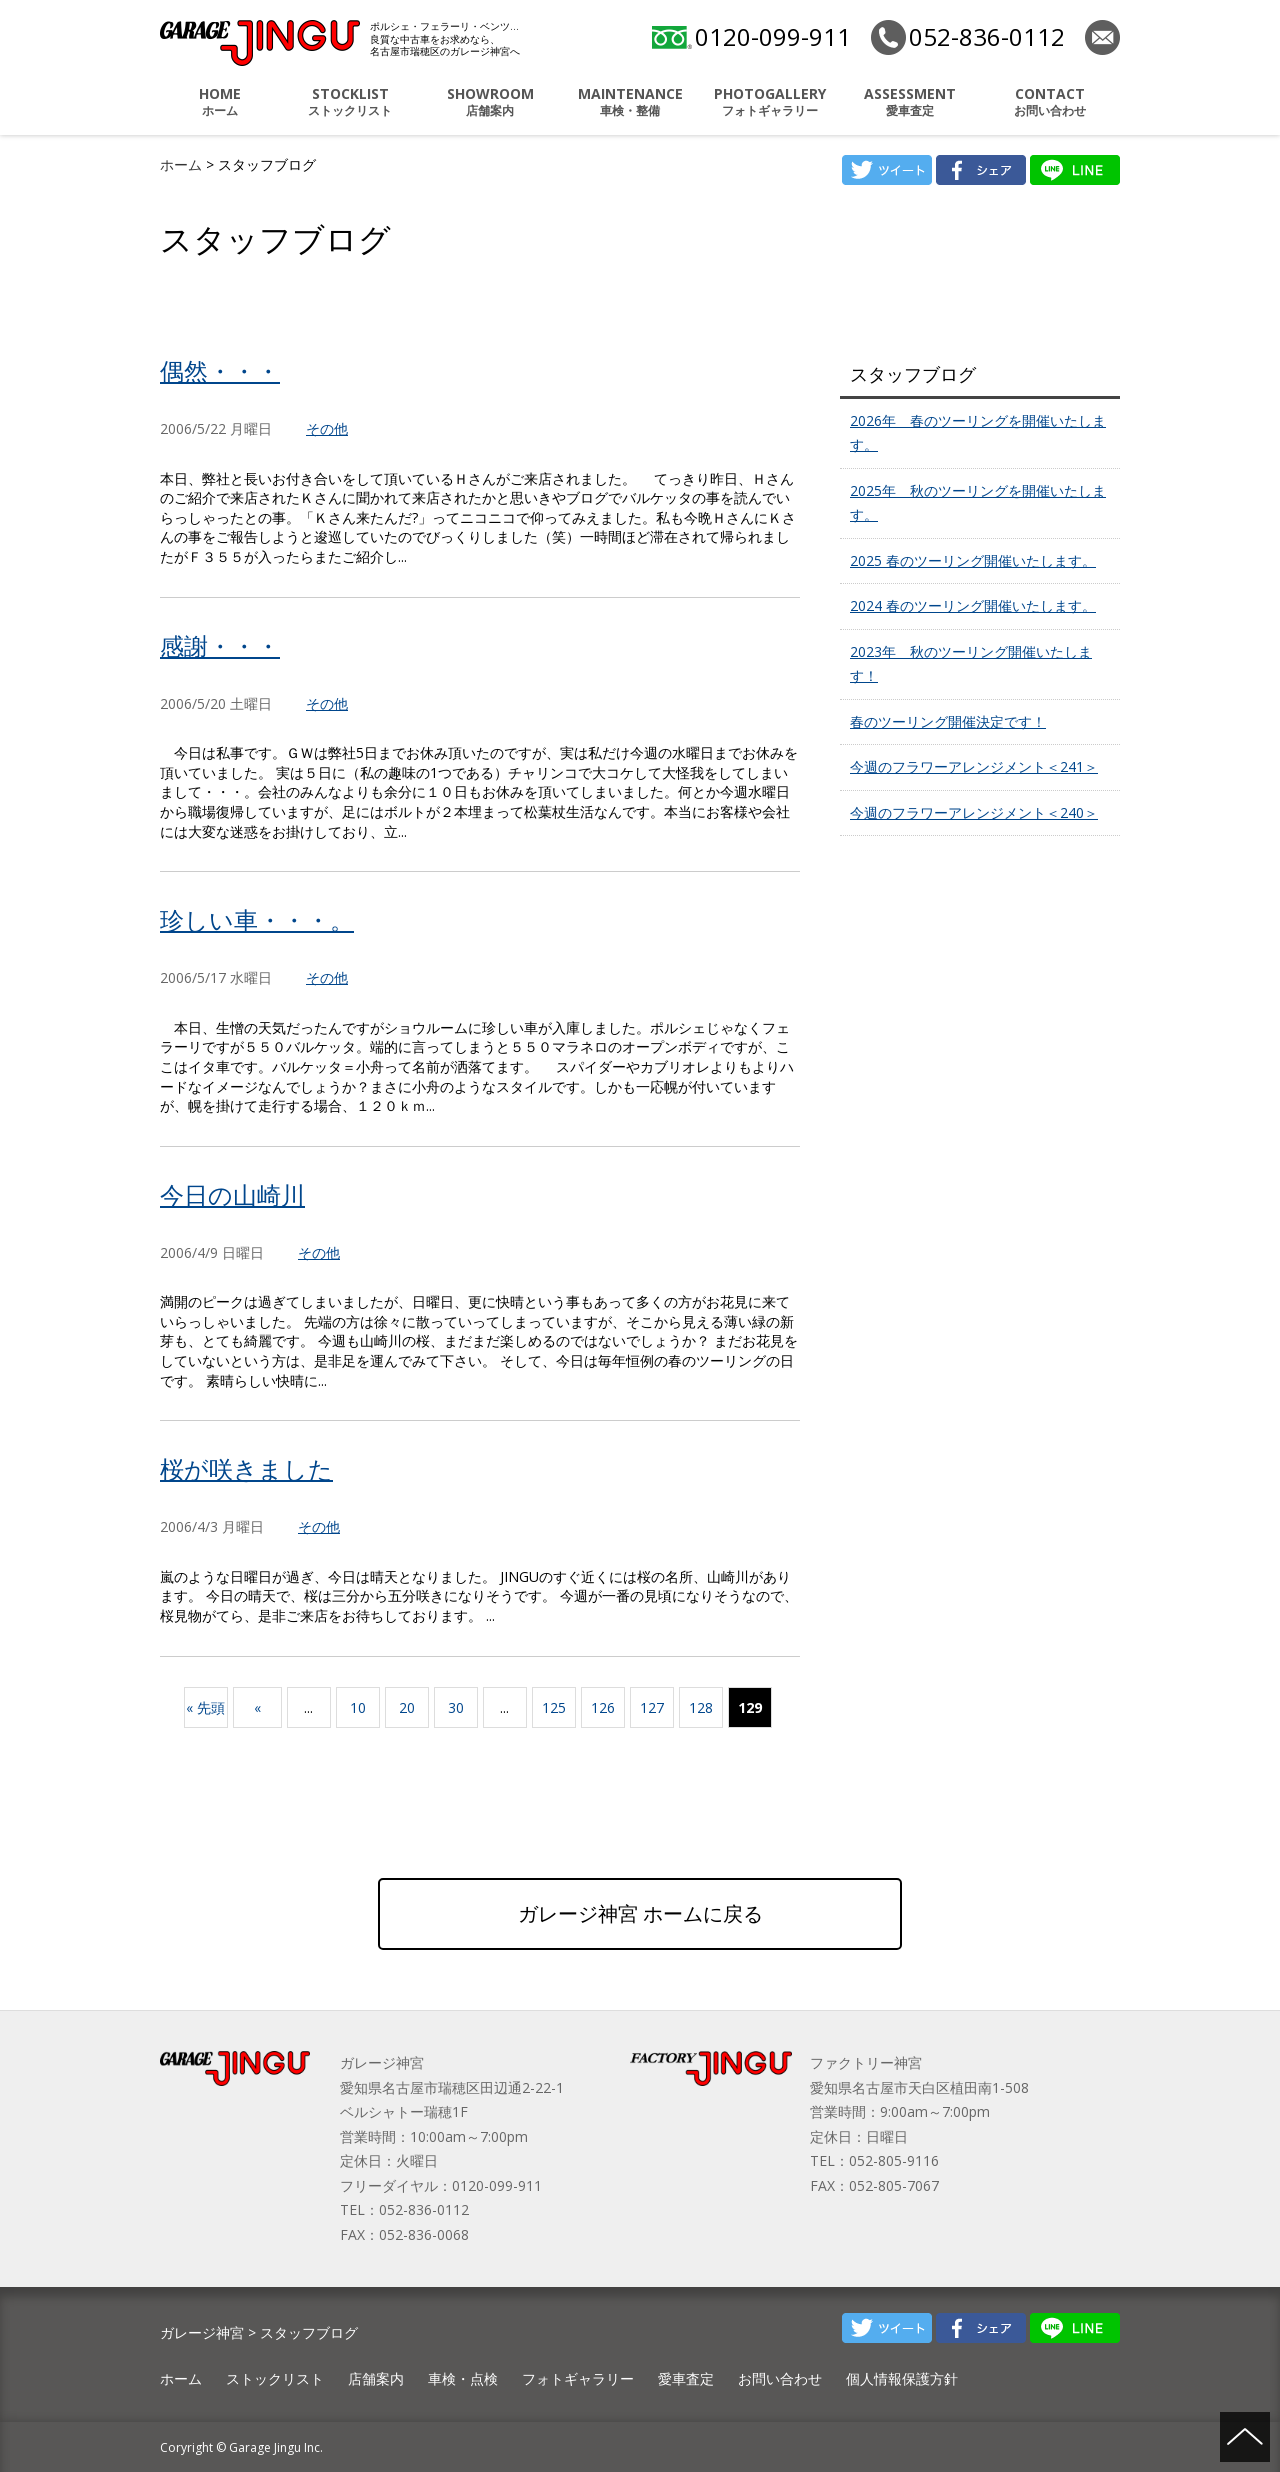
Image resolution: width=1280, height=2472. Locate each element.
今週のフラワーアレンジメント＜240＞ (974, 812)
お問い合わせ (1050, 101)
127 (652, 1707)
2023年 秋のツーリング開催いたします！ (971, 664)
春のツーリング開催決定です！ (948, 721)
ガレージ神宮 (202, 2332)
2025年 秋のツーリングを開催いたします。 (978, 503)
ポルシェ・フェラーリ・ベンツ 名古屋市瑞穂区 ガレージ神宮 (260, 43)
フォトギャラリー (770, 101)
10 (358, 1707)
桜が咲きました (246, 1468)
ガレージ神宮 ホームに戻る (640, 1913)
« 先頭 (205, 1707)
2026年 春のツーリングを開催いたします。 (978, 433)
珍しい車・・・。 (257, 919)
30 (456, 1707)
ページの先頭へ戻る (1245, 2437)
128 (701, 1707)
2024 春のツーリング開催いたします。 (973, 605)
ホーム (220, 101)
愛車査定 (910, 101)
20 (407, 1707)
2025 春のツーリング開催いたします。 (973, 560)
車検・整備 (630, 101)
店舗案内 (490, 101)
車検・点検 (463, 2378)
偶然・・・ (220, 370)
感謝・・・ (220, 645)
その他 (327, 428)
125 (554, 1707)
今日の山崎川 (232, 1194)
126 (603, 1707)
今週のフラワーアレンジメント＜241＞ (974, 766)
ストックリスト (350, 101)
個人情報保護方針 (902, 2378)
